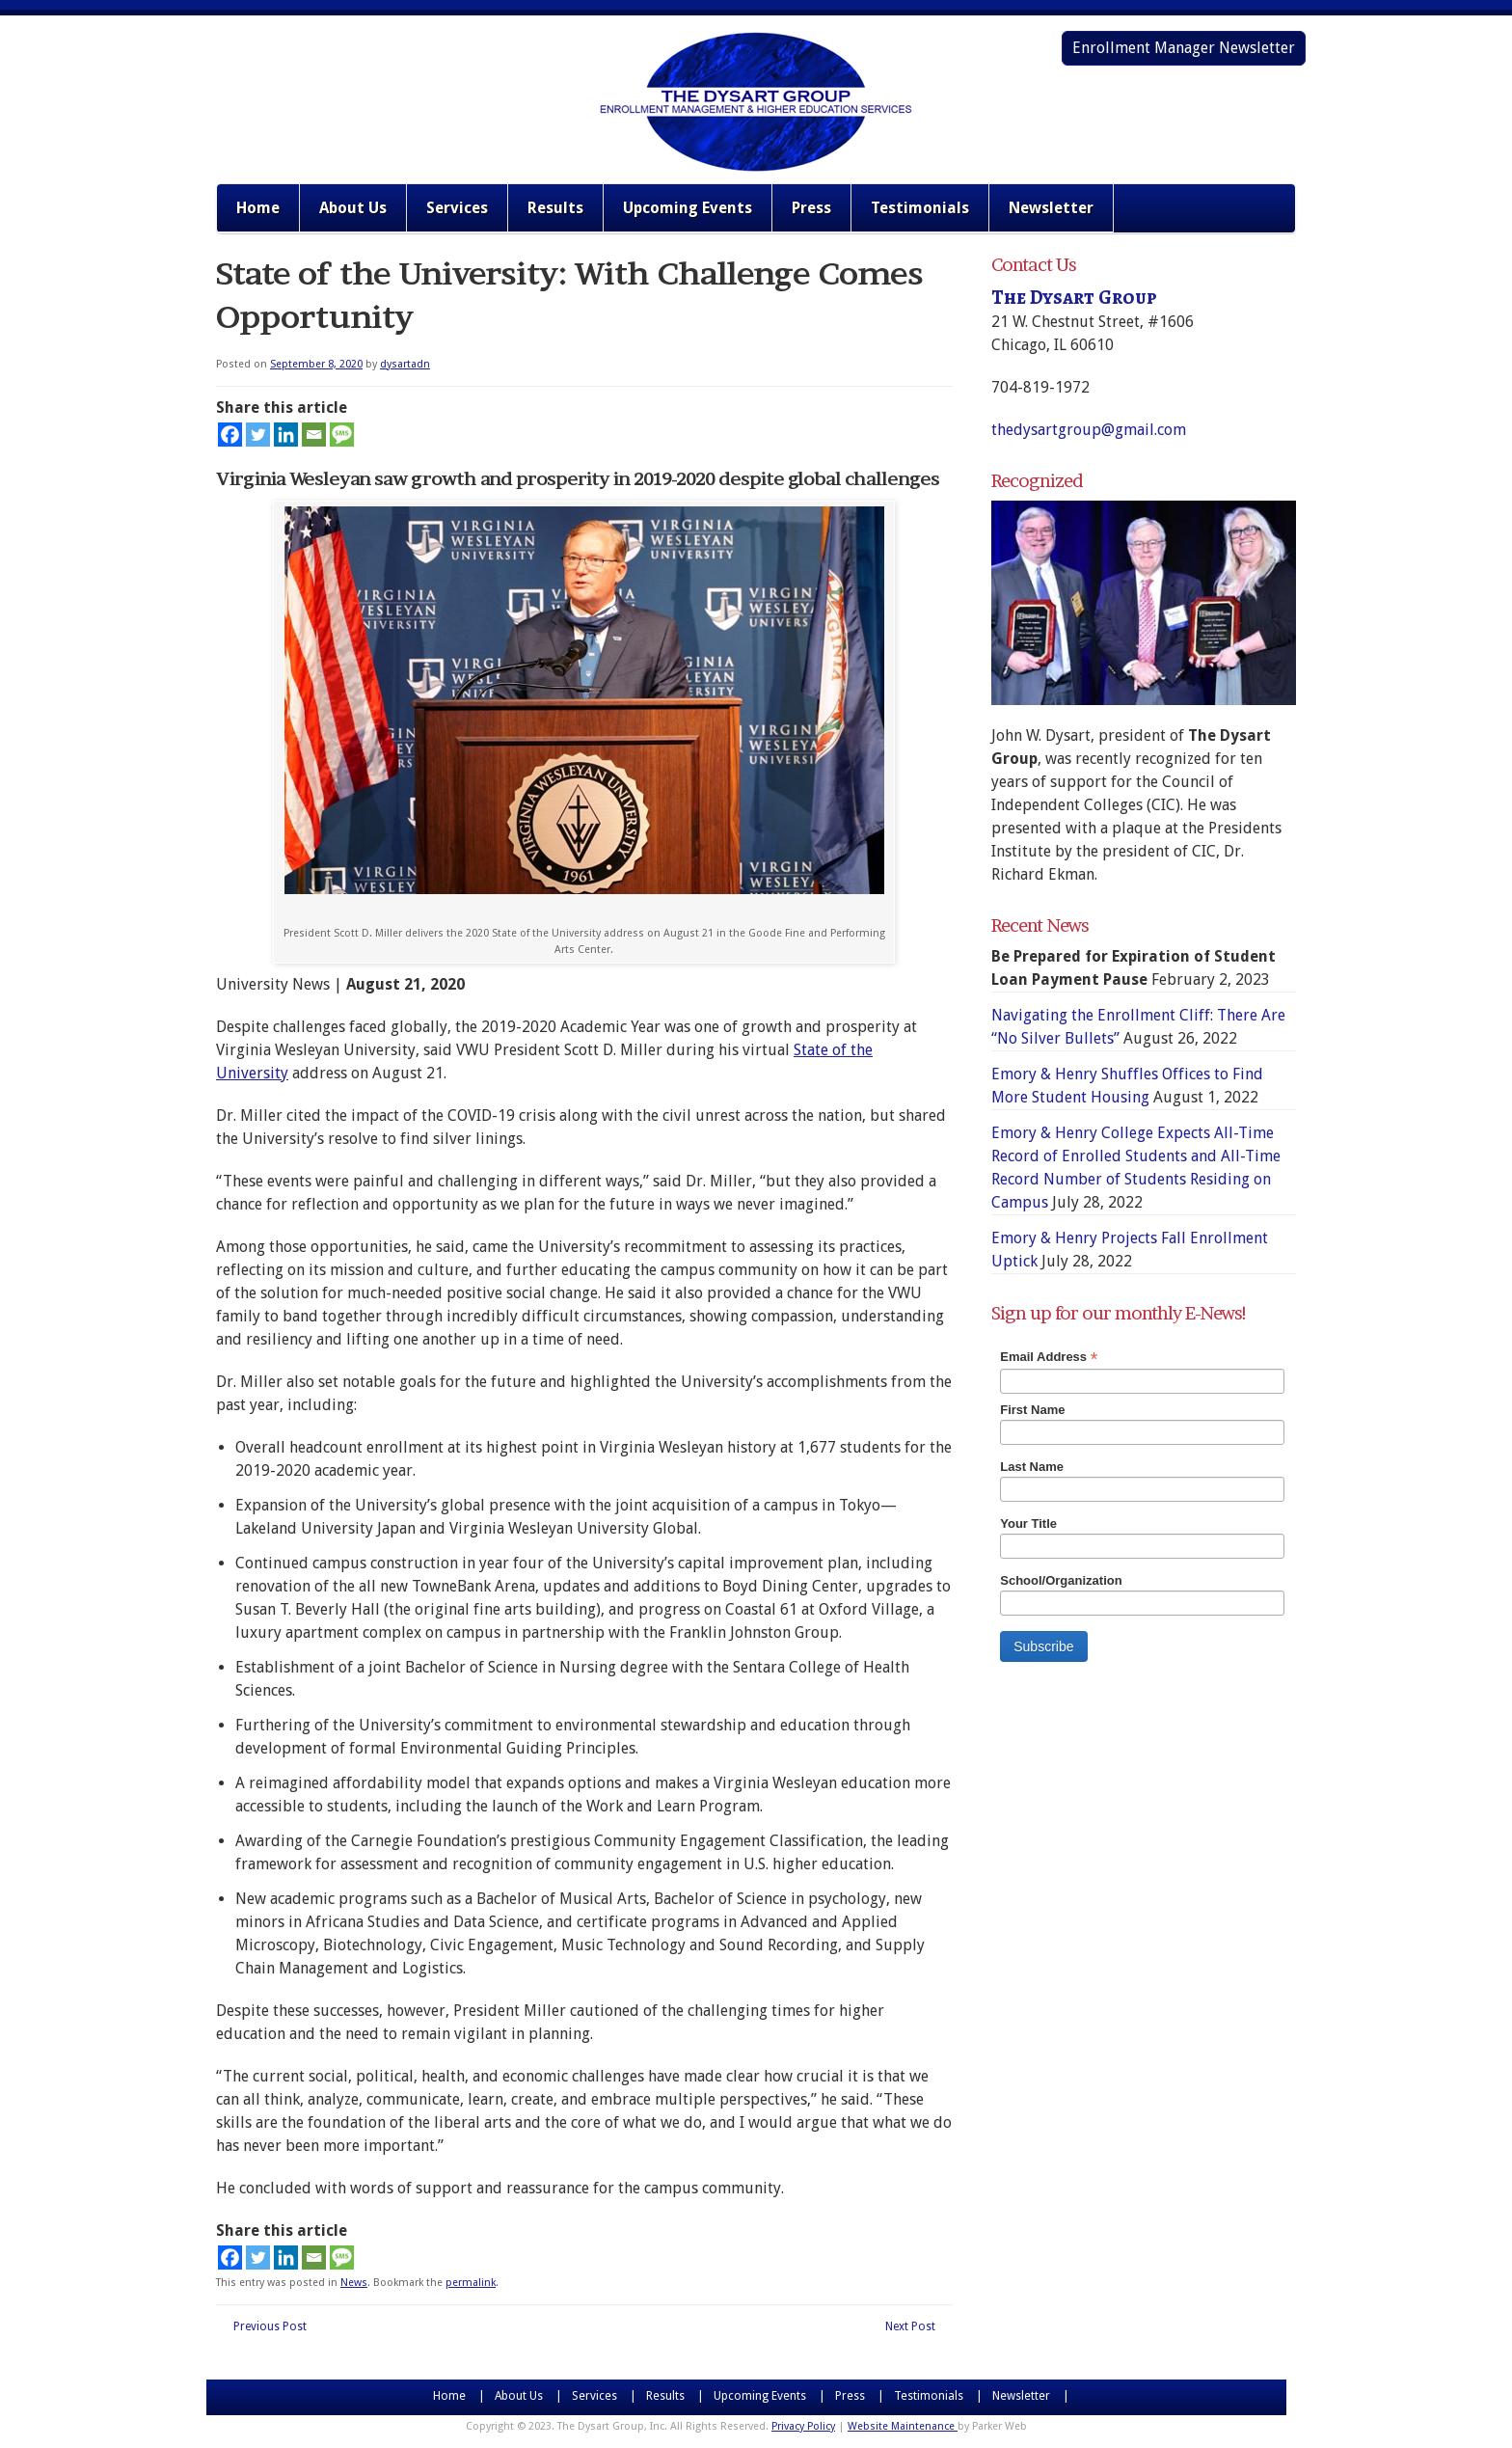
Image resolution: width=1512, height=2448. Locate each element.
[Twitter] (258, 434)
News (353, 2282)
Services (457, 208)
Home (258, 208)
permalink (471, 2282)
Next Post (910, 2326)
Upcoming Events (687, 208)
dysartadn (405, 364)
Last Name (1032, 1466)
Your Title (1028, 1523)
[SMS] (342, 434)
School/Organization (1060, 1580)
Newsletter (1051, 208)
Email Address (1048, 1357)
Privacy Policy (803, 2426)
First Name (1032, 1409)
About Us (353, 208)
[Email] (314, 434)
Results (555, 208)
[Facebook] (230, 434)
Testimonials (920, 208)
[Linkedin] (286, 434)
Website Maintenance (903, 2426)
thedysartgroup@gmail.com (1088, 430)
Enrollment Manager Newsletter (1183, 48)
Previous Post (270, 2326)
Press (811, 208)
